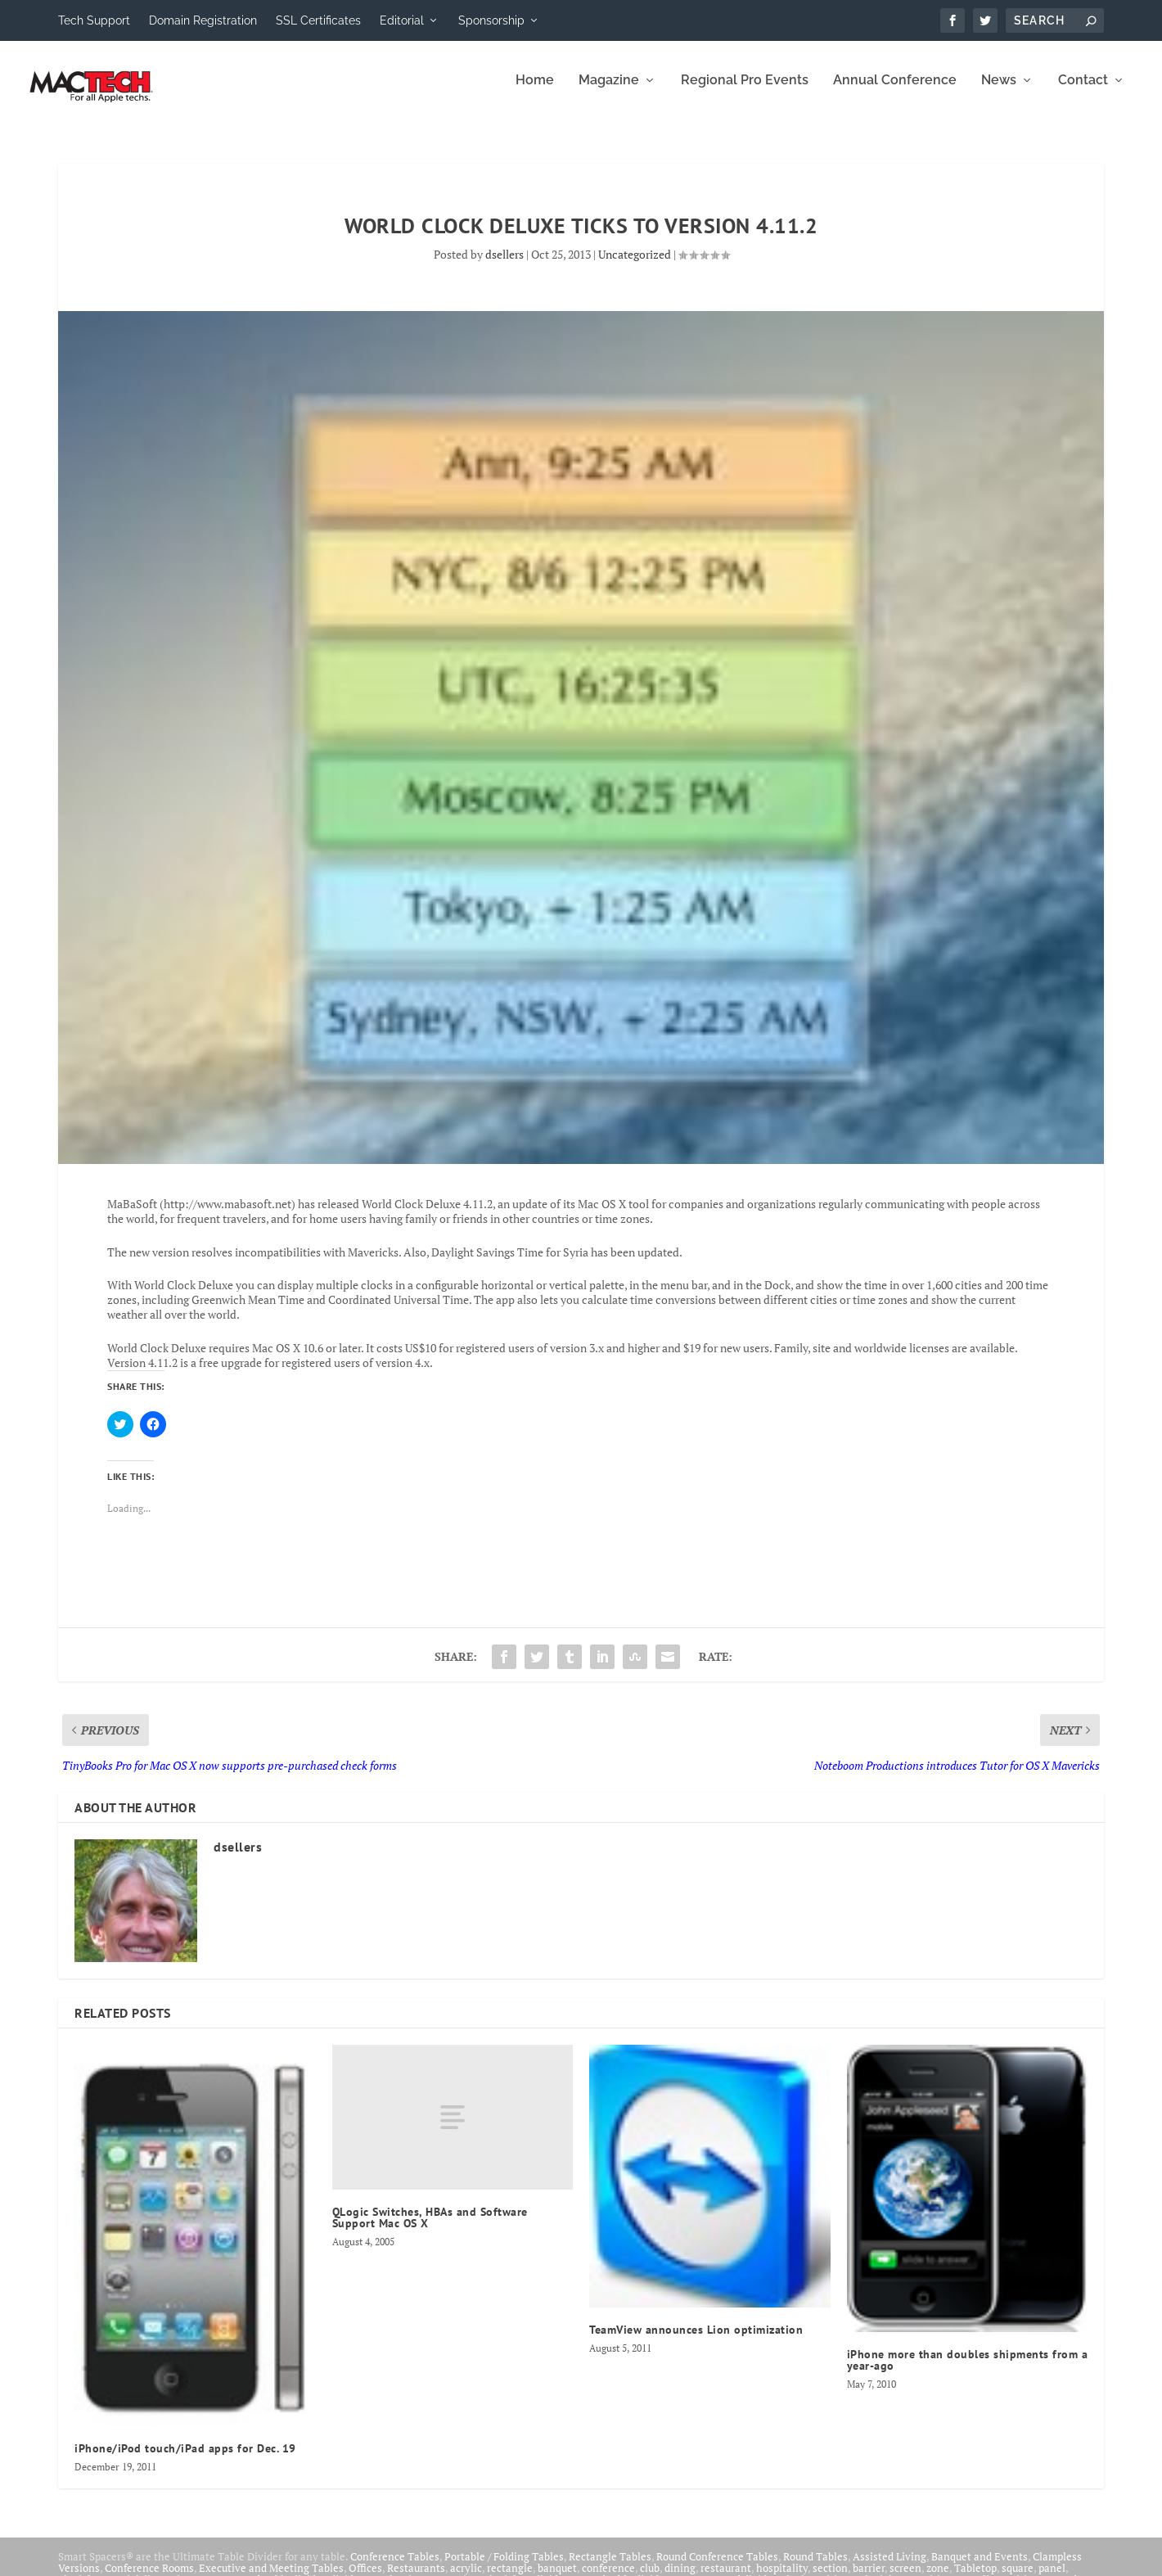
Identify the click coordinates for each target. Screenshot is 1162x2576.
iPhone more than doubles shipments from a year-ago (967, 2371)
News (998, 92)
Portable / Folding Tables (504, 2567)
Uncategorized (634, 265)
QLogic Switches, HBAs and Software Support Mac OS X (430, 2229)
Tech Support (94, 20)
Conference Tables (394, 2567)
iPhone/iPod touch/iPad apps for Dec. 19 (185, 2459)
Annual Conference (895, 92)
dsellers (504, 265)
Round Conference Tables (717, 2567)
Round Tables (815, 2567)
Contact (1083, 92)
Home (535, 92)
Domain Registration (203, 20)
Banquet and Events (979, 2567)
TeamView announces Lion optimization (696, 2341)
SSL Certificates (318, 20)
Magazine (609, 92)
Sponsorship (491, 20)
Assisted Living (889, 2567)
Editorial (402, 20)
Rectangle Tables (610, 2567)
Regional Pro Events (744, 92)
